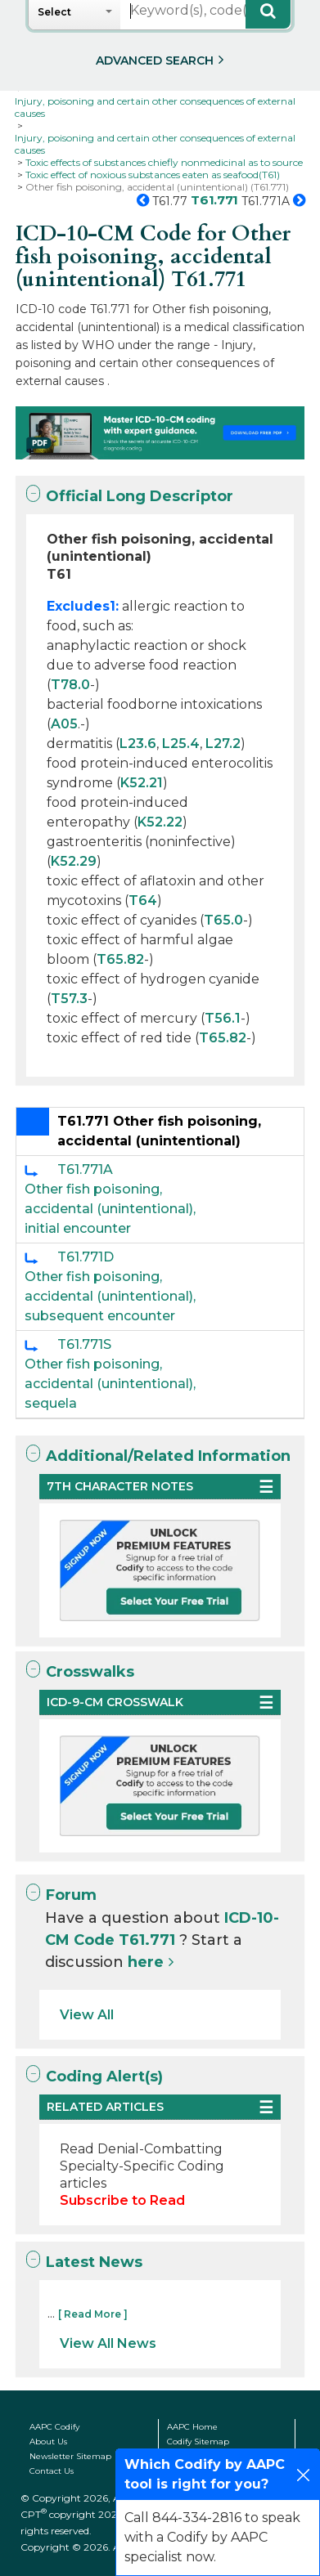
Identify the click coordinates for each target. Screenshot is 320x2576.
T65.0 (223, 920)
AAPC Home (192, 2426)
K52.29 (74, 861)
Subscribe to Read (122, 2200)
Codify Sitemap (198, 2441)
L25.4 (181, 743)
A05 (64, 724)
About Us (48, 2441)
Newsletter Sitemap (70, 2456)
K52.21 (141, 783)
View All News (108, 2343)
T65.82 (120, 959)
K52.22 (160, 822)
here (146, 1962)
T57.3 (69, 998)
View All (87, 2015)
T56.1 (223, 1018)
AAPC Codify (54, 2426)
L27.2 (223, 743)
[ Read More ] (93, 2314)
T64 (142, 900)
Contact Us (51, 2471)
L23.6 (137, 743)
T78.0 (70, 684)
